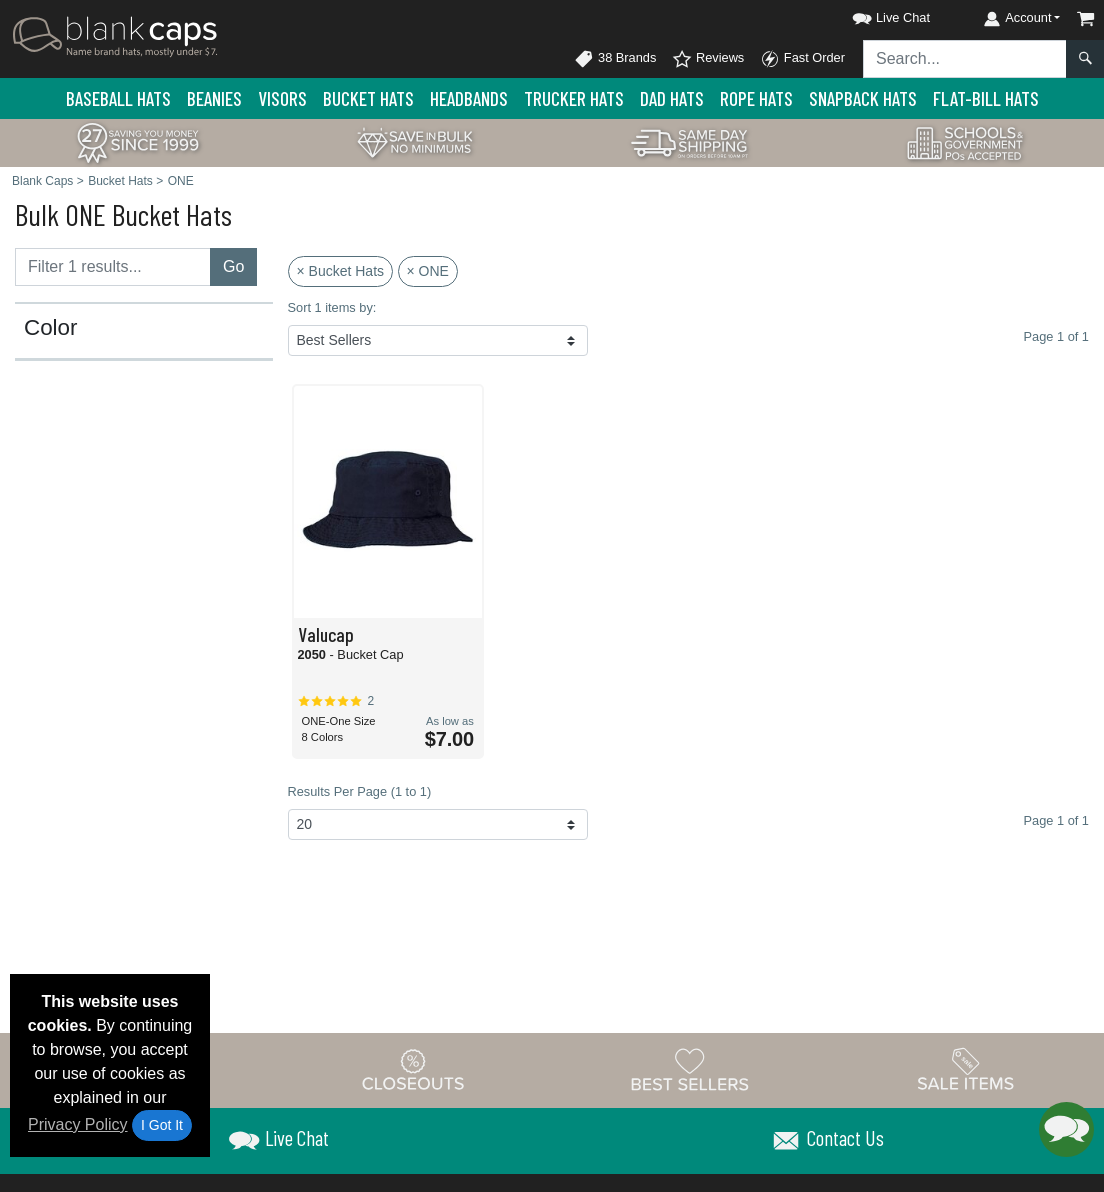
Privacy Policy (78, 1124)
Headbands (469, 98)
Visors (282, 98)
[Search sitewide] (965, 59)
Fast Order (802, 59)
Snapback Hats (863, 98)
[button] (873, 14)
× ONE (428, 271)
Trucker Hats (574, 98)
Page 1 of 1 (1056, 820)
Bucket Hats (368, 98)
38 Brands (615, 59)
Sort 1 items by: (332, 307)
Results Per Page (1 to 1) (360, 791)
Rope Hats (756, 98)
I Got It (162, 1125)
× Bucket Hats (341, 271)
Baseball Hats (118, 98)
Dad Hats (672, 98)
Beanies (214, 98)
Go (233, 266)
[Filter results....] (113, 267)
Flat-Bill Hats (986, 98)
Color (51, 328)
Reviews (708, 59)
